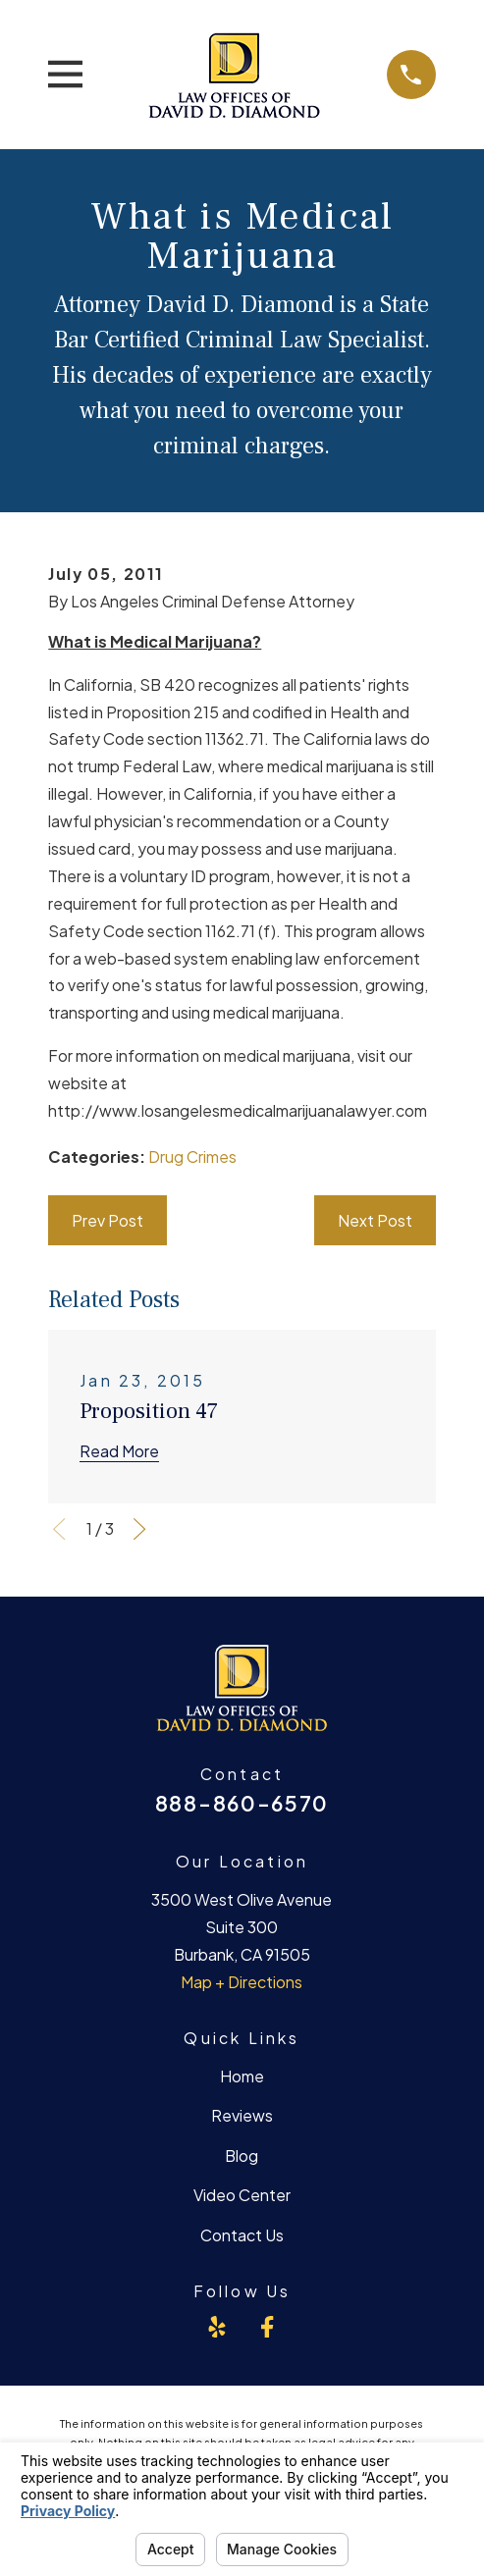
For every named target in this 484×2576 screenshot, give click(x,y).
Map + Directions (241, 1981)
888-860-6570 (242, 1803)
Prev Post (107, 1220)
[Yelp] (217, 2327)
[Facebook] (267, 2327)
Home (242, 2076)
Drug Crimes (192, 1156)
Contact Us (242, 2235)
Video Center (242, 2194)
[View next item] (139, 1529)
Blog (241, 2155)
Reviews (242, 2115)
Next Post (375, 1220)
